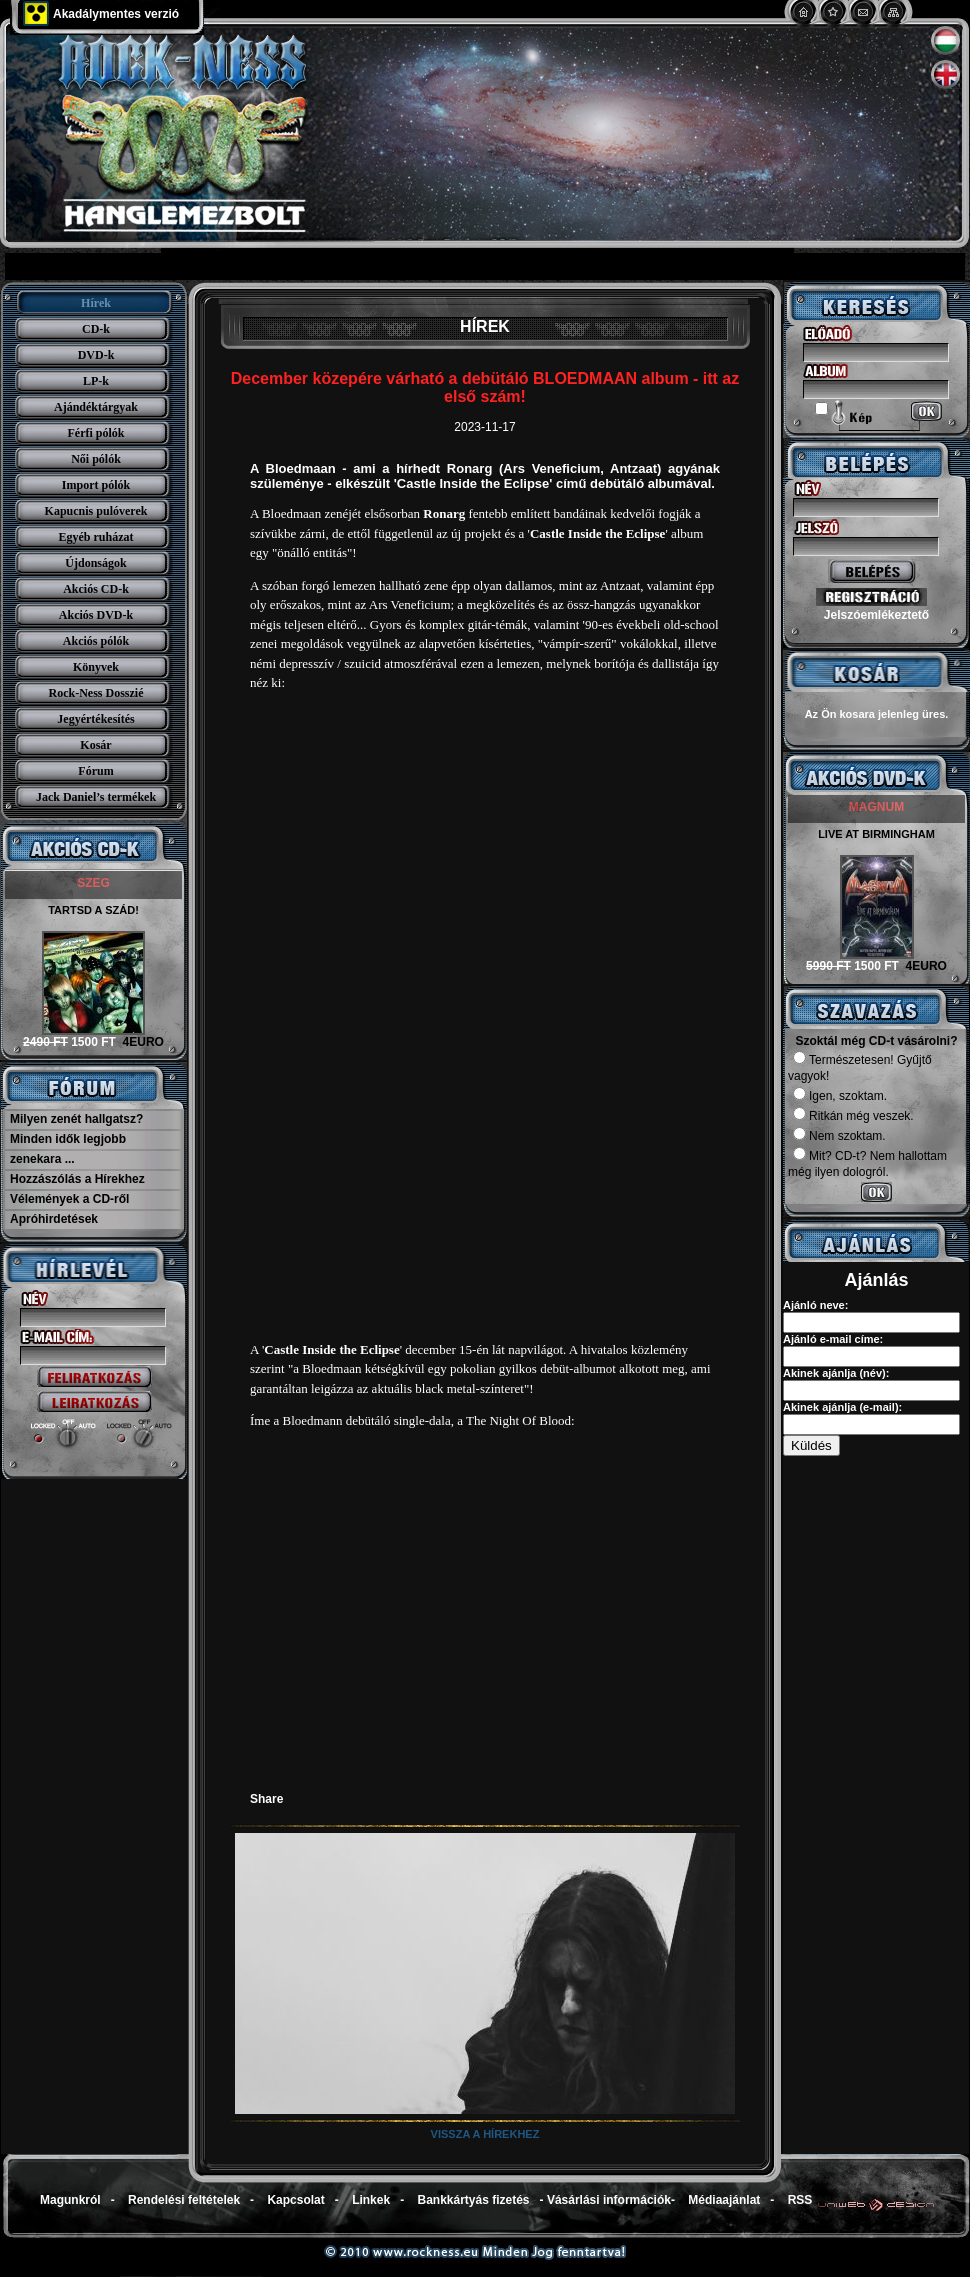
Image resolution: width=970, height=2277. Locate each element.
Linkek (371, 2200)
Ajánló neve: (815, 1305)
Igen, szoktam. (840, 1096)
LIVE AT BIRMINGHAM (876, 834)
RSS (800, 2200)
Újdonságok (95, 563)
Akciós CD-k (96, 589)
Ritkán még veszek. (853, 1116)
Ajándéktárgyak (96, 407)
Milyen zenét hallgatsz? (76, 1119)
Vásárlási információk (609, 2200)
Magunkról (70, 2200)
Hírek (96, 303)
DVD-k (96, 355)
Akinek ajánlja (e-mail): (842, 1407)
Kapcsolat (295, 2200)
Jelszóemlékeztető (876, 615)
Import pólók (96, 485)
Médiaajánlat (724, 2200)
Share (266, 1799)
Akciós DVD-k (96, 615)
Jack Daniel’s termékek (96, 797)
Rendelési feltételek (184, 2200)
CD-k (96, 329)
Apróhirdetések (54, 1219)
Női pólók (96, 459)
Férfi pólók (96, 433)
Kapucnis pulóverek (96, 511)
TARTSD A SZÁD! (93, 910)
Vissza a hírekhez (485, 2134)
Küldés (811, 1445)
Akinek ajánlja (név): (836, 1373)
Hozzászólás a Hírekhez (77, 1179)
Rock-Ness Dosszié (96, 693)
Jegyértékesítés (95, 719)
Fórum (95, 771)
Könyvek (96, 667)
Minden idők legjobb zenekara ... (68, 1149)
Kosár (95, 745)
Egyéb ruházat (96, 537)
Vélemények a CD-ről (69, 1199)
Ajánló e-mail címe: (833, 1339)
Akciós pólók (96, 641)
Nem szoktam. (839, 1136)
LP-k (96, 381)
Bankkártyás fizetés (473, 2200)
